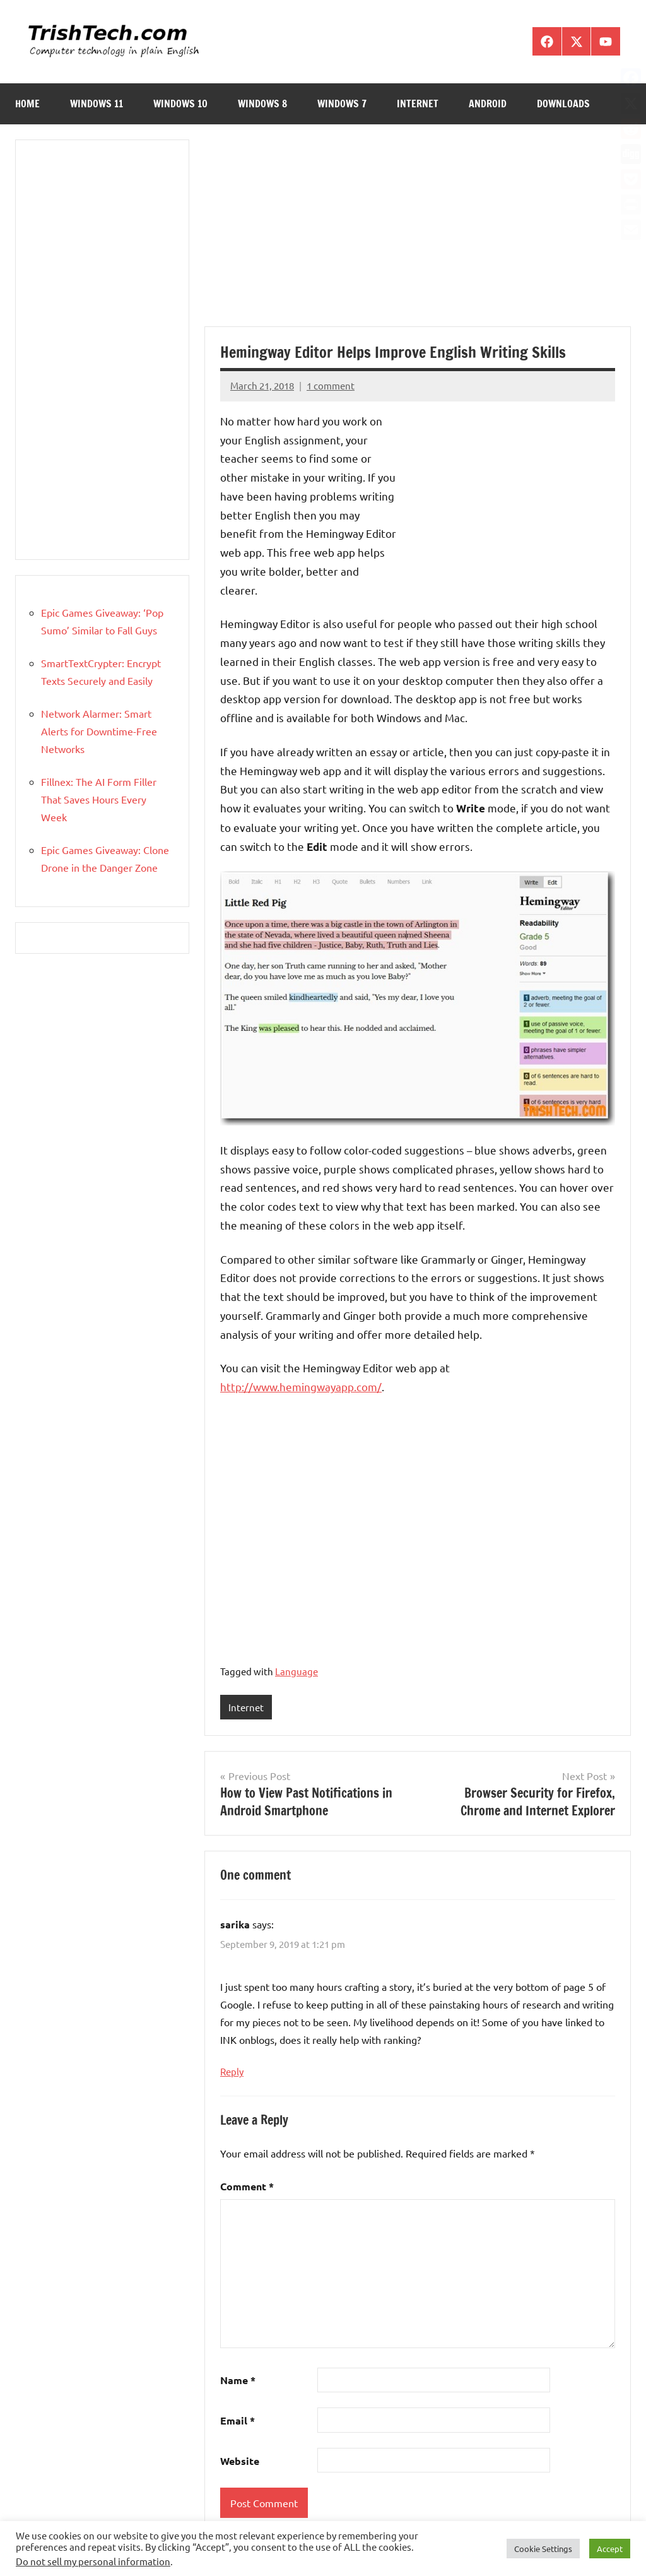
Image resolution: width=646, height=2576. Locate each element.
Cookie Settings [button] (543, 2548)
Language (296, 1671)
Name (237, 2380)
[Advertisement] (417, 233)
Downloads (563, 103)
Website (239, 2460)
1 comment (331, 385)
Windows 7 (342, 103)
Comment (247, 2186)
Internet (417, 103)
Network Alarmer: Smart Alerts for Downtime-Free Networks (99, 731)
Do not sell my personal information (93, 2561)
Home (27, 103)
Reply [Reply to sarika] (232, 2072)
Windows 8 (262, 103)
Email (237, 2421)
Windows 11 (96, 103)
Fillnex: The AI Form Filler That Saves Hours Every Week (98, 799)
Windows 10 (180, 103)
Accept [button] (610, 2548)
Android (488, 103)
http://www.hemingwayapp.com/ (301, 1386)
